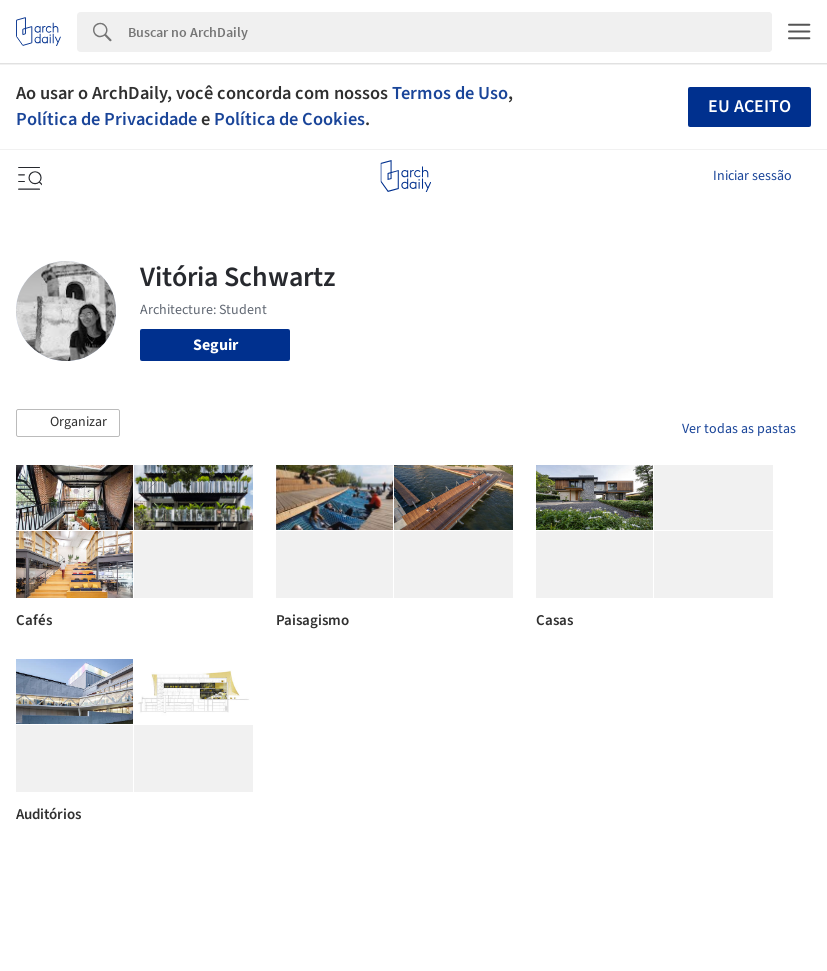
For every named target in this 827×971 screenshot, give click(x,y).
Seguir (215, 345)
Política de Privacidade (106, 119)
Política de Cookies (289, 119)
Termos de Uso (450, 93)
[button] (68, 423)
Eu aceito (749, 106)
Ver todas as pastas (739, 429)
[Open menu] (28, 176)
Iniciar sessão (752, 176)
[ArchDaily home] (405, 176)
